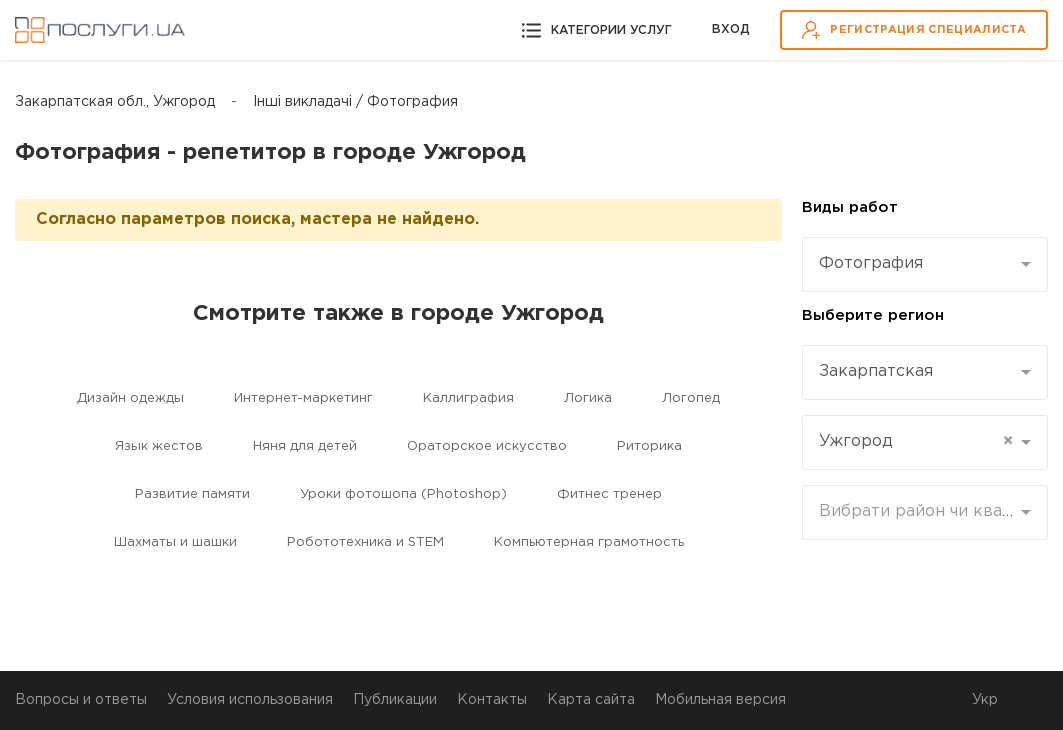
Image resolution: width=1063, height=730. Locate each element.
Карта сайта (591, 700)
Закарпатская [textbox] (876, 371)
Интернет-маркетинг (303, 398)
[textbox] (917, 512)
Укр (985, 700)
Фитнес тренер (609, 494)
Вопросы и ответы (81, 700)
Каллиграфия (468, 398)
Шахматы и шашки (175, 542)
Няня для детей (305, 446)
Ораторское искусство (487, 446)
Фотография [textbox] (871, 263)
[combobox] (925, 264)
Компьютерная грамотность (589, 542)
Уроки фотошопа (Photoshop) (403, 494)
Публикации (395, 700)
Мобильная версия (720, 700)
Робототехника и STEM (365, 542)
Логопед (691, 398)
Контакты (492, 700)
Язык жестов (159, 446)
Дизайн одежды (130, 398)
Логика (588, 398)
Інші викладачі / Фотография (355, 102)
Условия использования (250, 700)
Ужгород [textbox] (916, 442)
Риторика (649, 446)
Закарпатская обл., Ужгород (115, 102)
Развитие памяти (192, 494)
